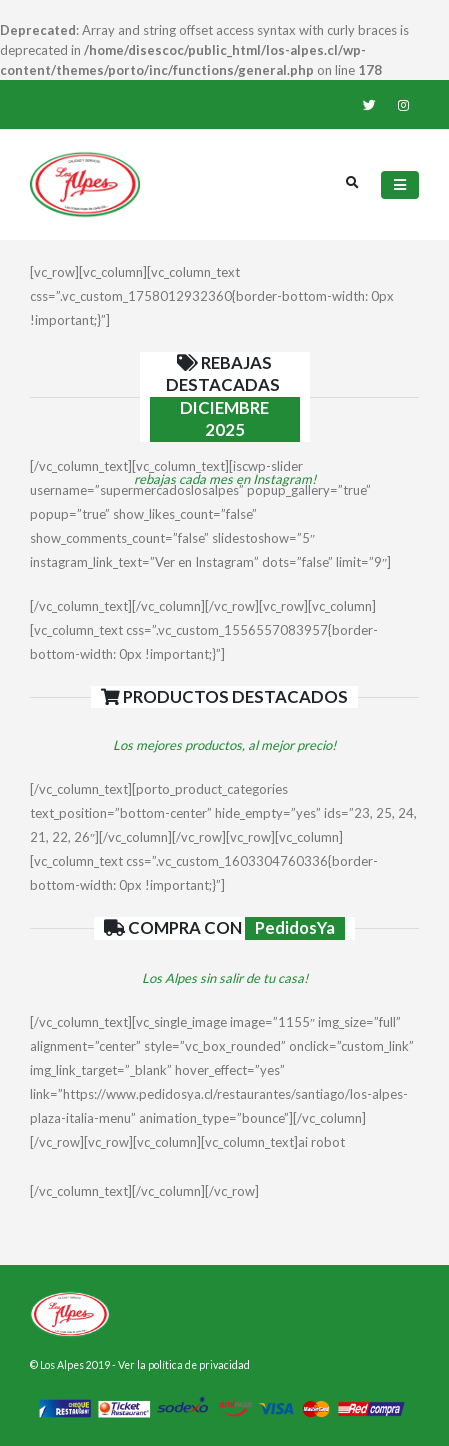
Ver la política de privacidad (184, 1365)
